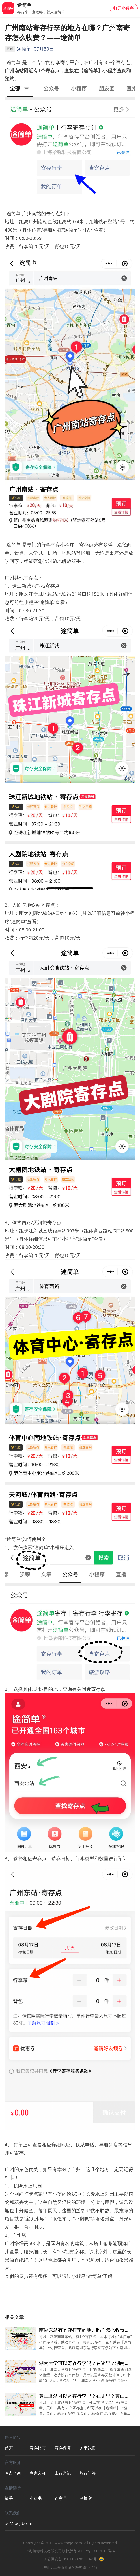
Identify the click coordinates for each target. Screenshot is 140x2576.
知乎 (9, 2498)
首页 (9, 2447)
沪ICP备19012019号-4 (96, 2550)
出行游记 (63, 2473)
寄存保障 (63, 2447)
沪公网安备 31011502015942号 (70, 2558)
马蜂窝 (86, 2498)
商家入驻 (38, 2473)
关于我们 (88, 2447)
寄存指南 (38, 2447)
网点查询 (13, 2473)
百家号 (61, 2498)
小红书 (36, 2498)
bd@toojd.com (17, 2523)
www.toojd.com (68, 2542)
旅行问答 (88, 2473)
